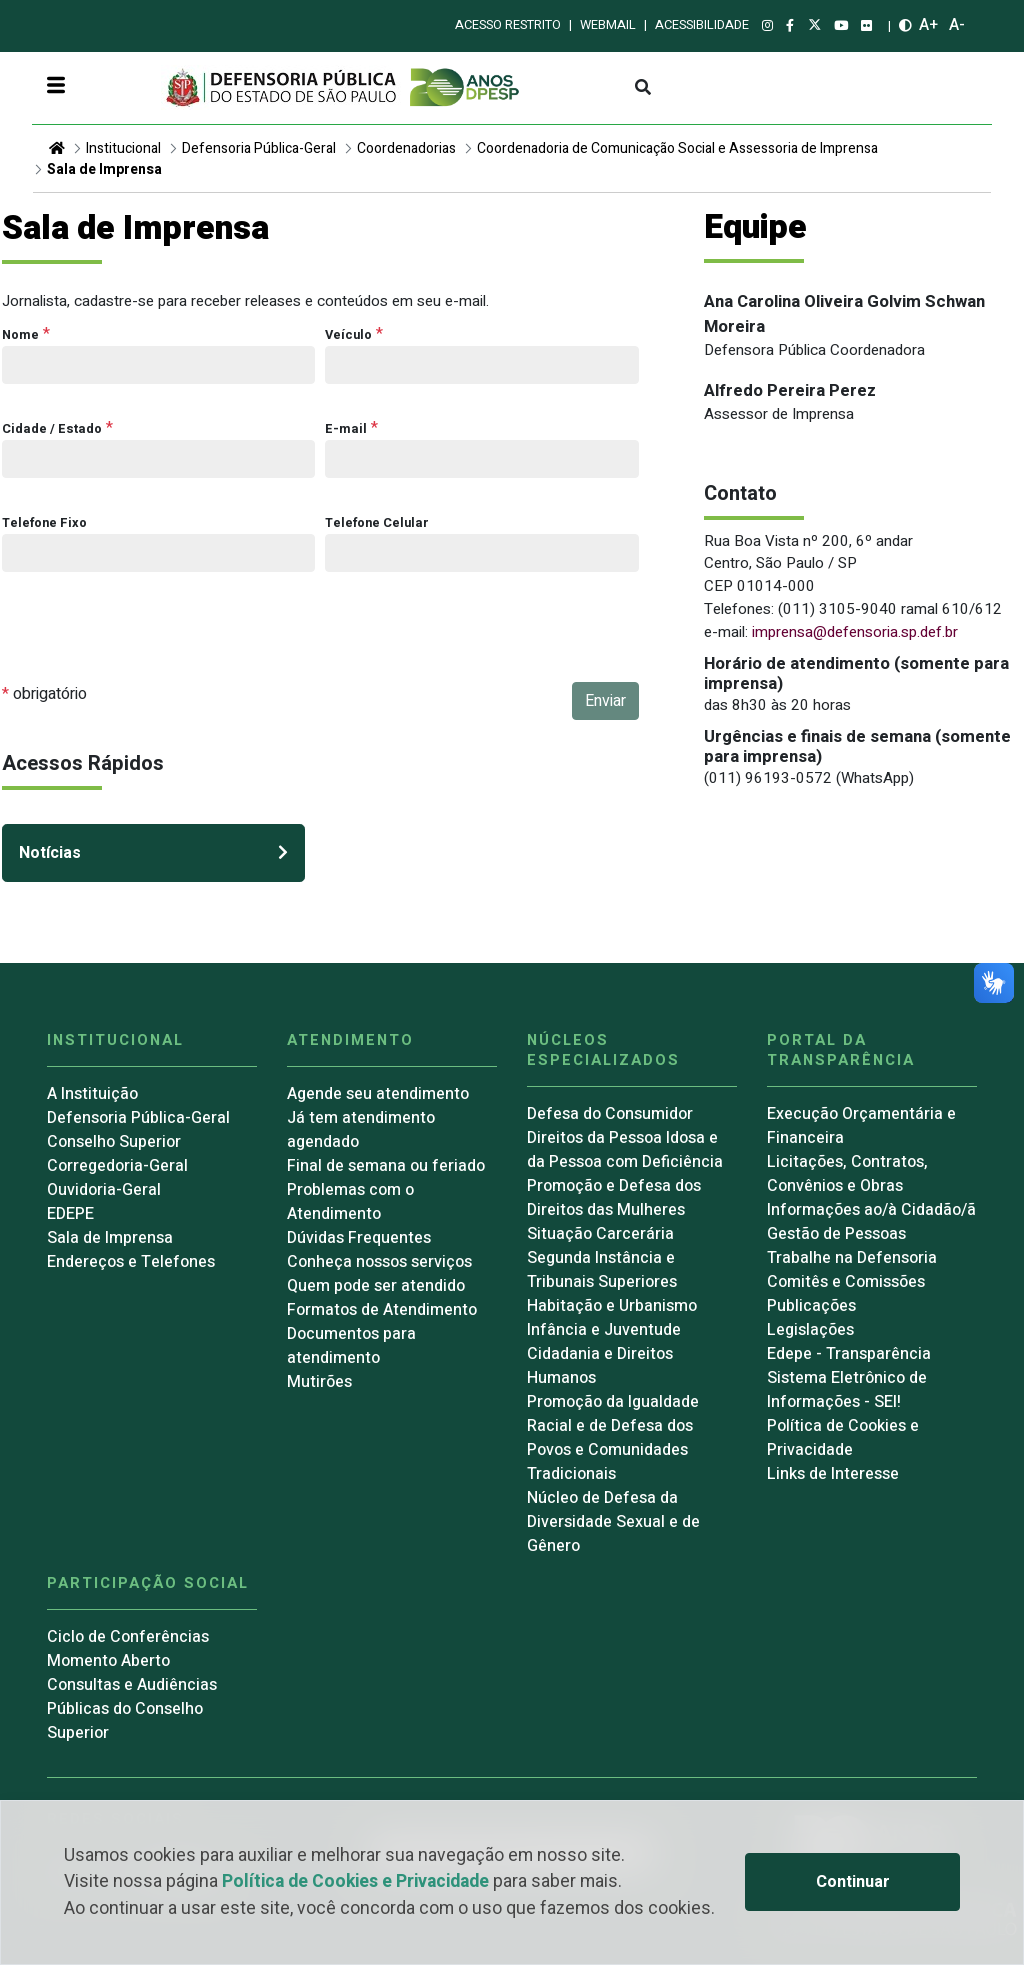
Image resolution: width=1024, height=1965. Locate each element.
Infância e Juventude (604, 1330)
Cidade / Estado (52, 429)
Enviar (605, 701)
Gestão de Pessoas (836, 1234)
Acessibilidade (702, 25)
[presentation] (154, 643)
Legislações (810, 1330)
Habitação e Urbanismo (612, 1306)
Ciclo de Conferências (128, 1637)
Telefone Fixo (44, 523)
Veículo (348, 335)
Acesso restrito (508, 25)
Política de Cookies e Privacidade (355, 1881)
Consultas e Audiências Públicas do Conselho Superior (132, 1709)
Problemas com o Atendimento (350, 1202)
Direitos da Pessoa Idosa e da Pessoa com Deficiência (625, 1150)
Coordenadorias (406, 148)
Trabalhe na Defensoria (852, 1258)
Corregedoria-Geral (117, 1166)
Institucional (123, 148)
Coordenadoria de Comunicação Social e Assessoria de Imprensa (677, 148)
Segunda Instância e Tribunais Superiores (602, 1270)
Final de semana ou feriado (386, 1166)
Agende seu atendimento (378, 1094)
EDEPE (70, 1214)
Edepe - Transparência (849, 1354)
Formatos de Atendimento (382, 1310)
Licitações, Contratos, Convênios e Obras (847, 1174)
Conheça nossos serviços (379, 1262)
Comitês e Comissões (846, 1282)
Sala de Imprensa (104, 169)
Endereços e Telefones (131, 1262)
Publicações (811, 1306)
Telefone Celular (377, 523)
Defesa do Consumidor (610, 1114)
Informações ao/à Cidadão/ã (871, 1210)
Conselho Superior (114, 1142)
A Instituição (92, 1094)
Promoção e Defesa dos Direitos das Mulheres (614, 1198)
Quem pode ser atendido (376, 1286)
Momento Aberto (108, 1661)
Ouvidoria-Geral (104, 1190)
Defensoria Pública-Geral (259, 148)
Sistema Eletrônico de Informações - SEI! (847, 1390)
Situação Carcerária (600, 1234)
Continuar (853, 1882)
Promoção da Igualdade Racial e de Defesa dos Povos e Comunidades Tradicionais (613, 1438)
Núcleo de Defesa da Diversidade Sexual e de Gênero (613, 1522)
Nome (20, 335)
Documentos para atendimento (351, 1346)
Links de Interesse (833, 1474)
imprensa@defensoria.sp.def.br (855, 632)
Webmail (608, 25)
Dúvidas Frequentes (359, 1238)
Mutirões (319, 1382)
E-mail (346, 429)
